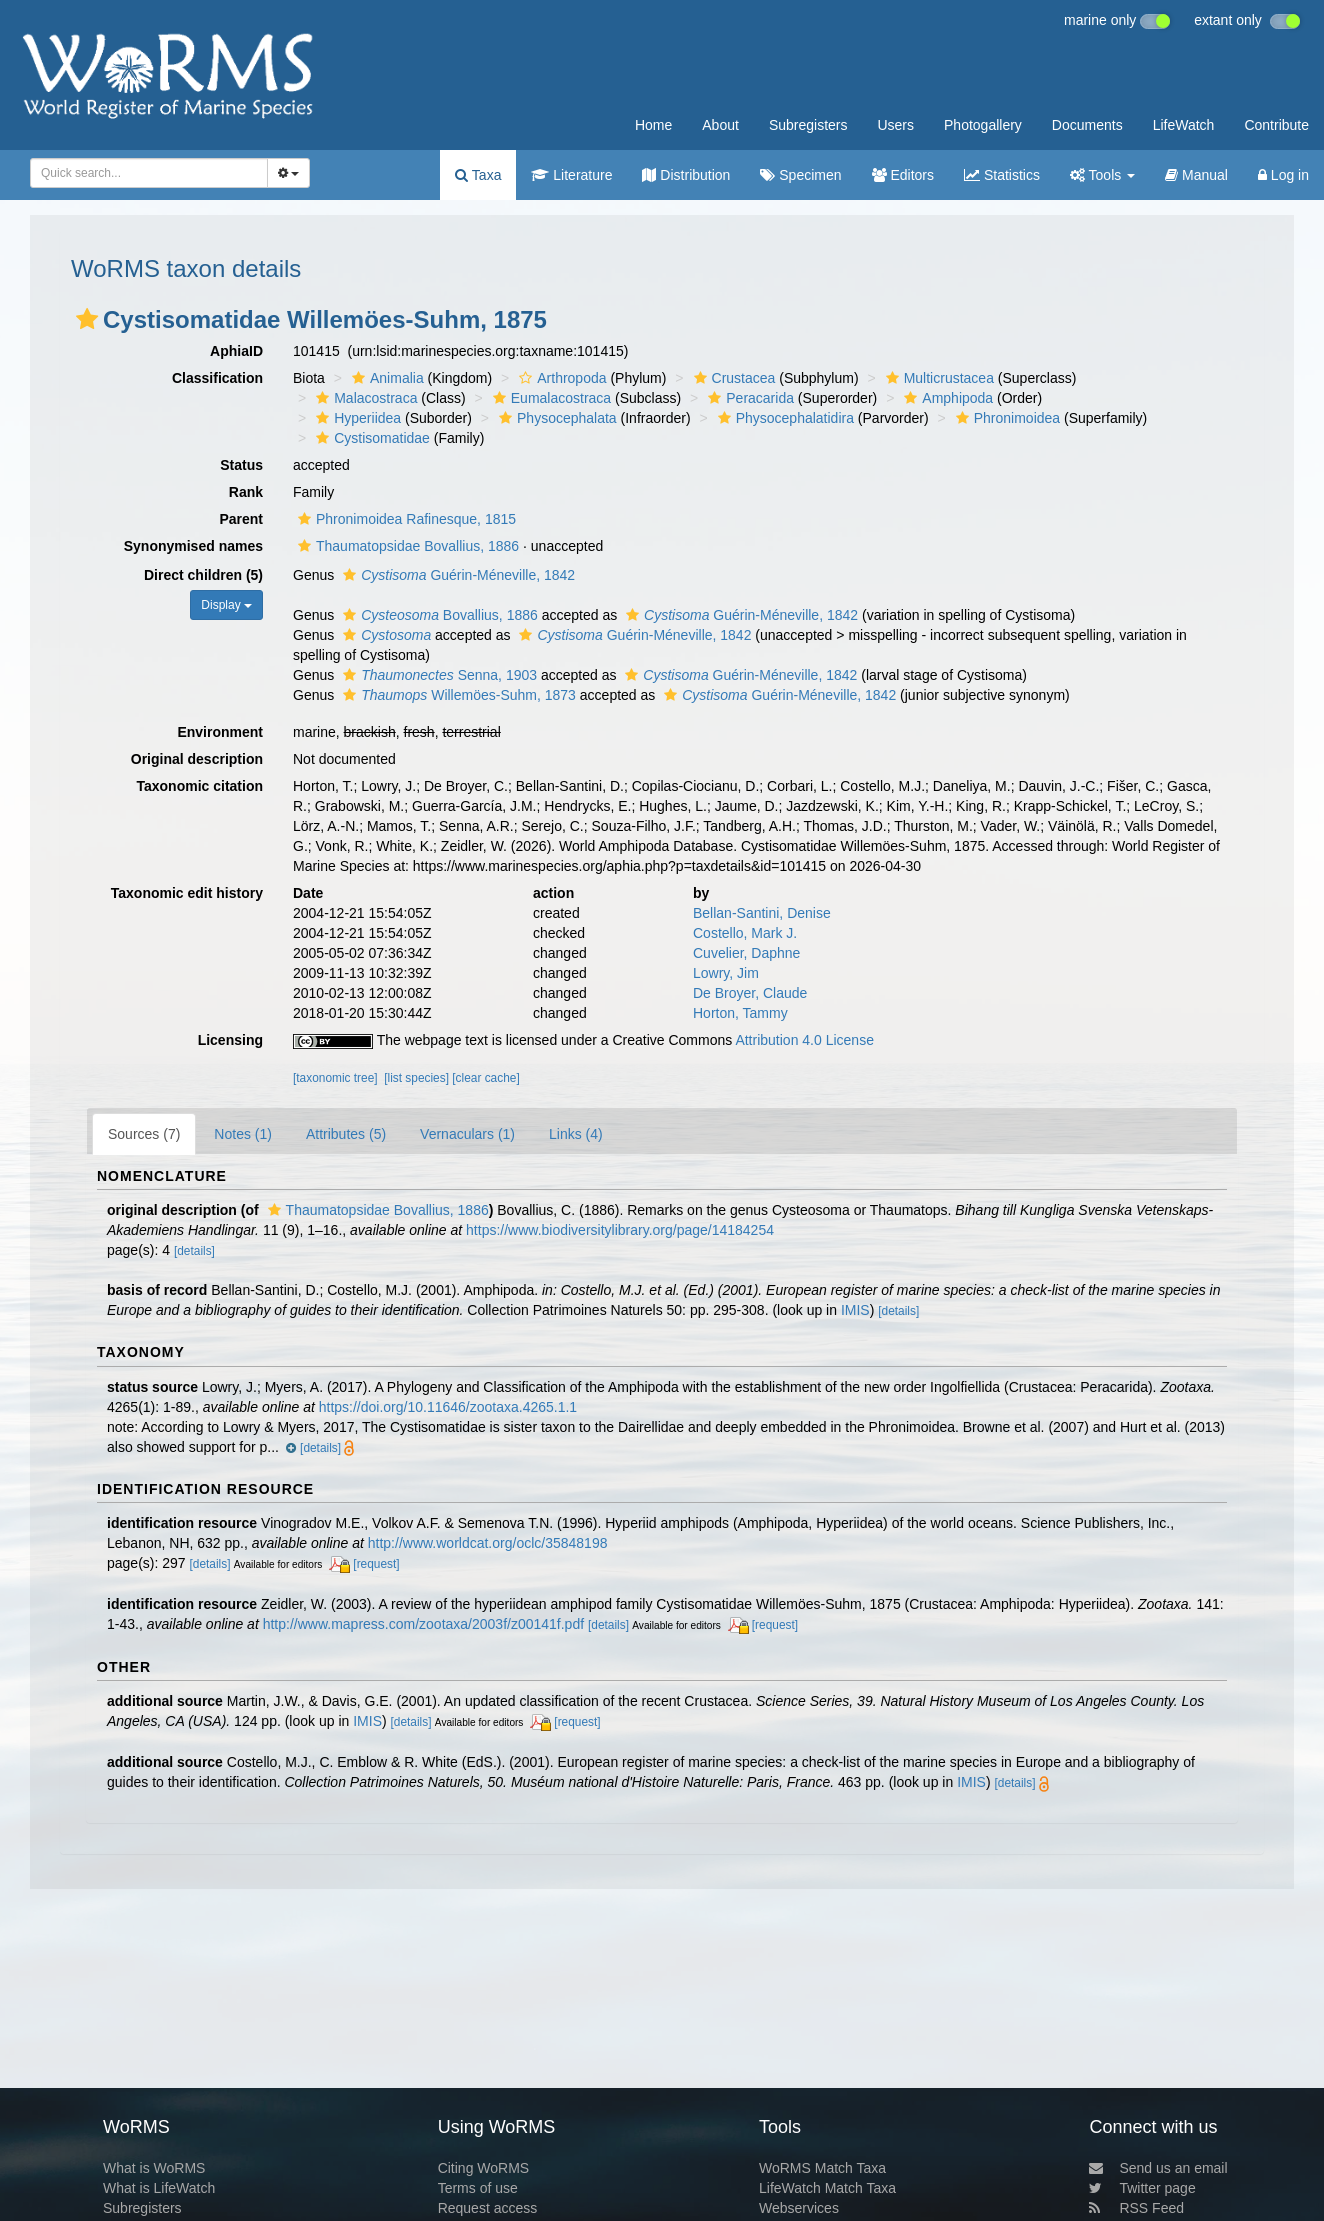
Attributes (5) (346, 1134)
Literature (571, 175)
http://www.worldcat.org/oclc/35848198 (488, 1543)
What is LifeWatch (159, 2188)
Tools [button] (1102, 175)
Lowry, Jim (726, 973)
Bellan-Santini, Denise (762, 913)
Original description (197, 759)
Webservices (799, 2208)
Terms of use (478, 2188)
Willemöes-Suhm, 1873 (457, 695)
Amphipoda (946, 398)
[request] (376, 1564)
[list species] (416, 1078)
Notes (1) (243, 1134)
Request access (488, 2208)
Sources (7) (144, 1134)
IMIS (855, 1310)
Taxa (478, 175)
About (720, 125)
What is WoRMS (154, 2168)
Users (895, 125)
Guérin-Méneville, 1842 (456, 575)
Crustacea (732, 378)
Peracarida (748, 398)
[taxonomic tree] (335, 1078)
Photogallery (983, 125)
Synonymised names (193, 546)
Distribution (686, 175)
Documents (1087, 125)
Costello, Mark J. (745, 933)
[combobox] (149, 173)
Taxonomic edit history (187, 893)
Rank (246, 492)
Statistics (1002, 175)
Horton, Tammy (740, 1013)
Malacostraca (364, 398)
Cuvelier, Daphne (746, 953)
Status (241, 465)
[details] (194, 1251)
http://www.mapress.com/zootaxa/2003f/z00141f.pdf (423, 1624)
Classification (217, 378)
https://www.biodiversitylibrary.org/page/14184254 (620, 1230)
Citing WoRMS (484, 2168)
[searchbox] (145, 173)
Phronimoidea (1005, 418)
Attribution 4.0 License (804, 1040)
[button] (87, 319)
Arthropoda (560, 378)
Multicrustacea (937, 378)
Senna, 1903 (437, 675)
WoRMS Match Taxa (822, 2168)
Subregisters (808, 125)
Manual (1196, 175)
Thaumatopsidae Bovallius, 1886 (406, 546)
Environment (220, 732)
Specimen (800, 175)
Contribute (1276, 125)
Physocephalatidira (783, 418)
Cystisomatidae (370, 438)
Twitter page (1142, 2188)
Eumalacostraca (549, 398)
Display (226, 605)
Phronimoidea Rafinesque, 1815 (404, 519)
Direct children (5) (203, 575)
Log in (1283, 175)
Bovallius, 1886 (438, 615)
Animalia (385, 378)
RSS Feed (1136, 2208)
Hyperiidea (356, 418)
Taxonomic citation (199, 786)
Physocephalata (555, 418)
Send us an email (1158, 2168)
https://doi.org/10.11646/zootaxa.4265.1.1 (448, 1407)
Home (653, 125)
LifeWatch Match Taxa (827, 2188)
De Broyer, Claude (750, 993)
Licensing (230, 1040)
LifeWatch (1184, 125)
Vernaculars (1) (467, 1134)
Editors (903, 175)
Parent (241, 519)
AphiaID (236, 351)
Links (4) (576, 1134)
